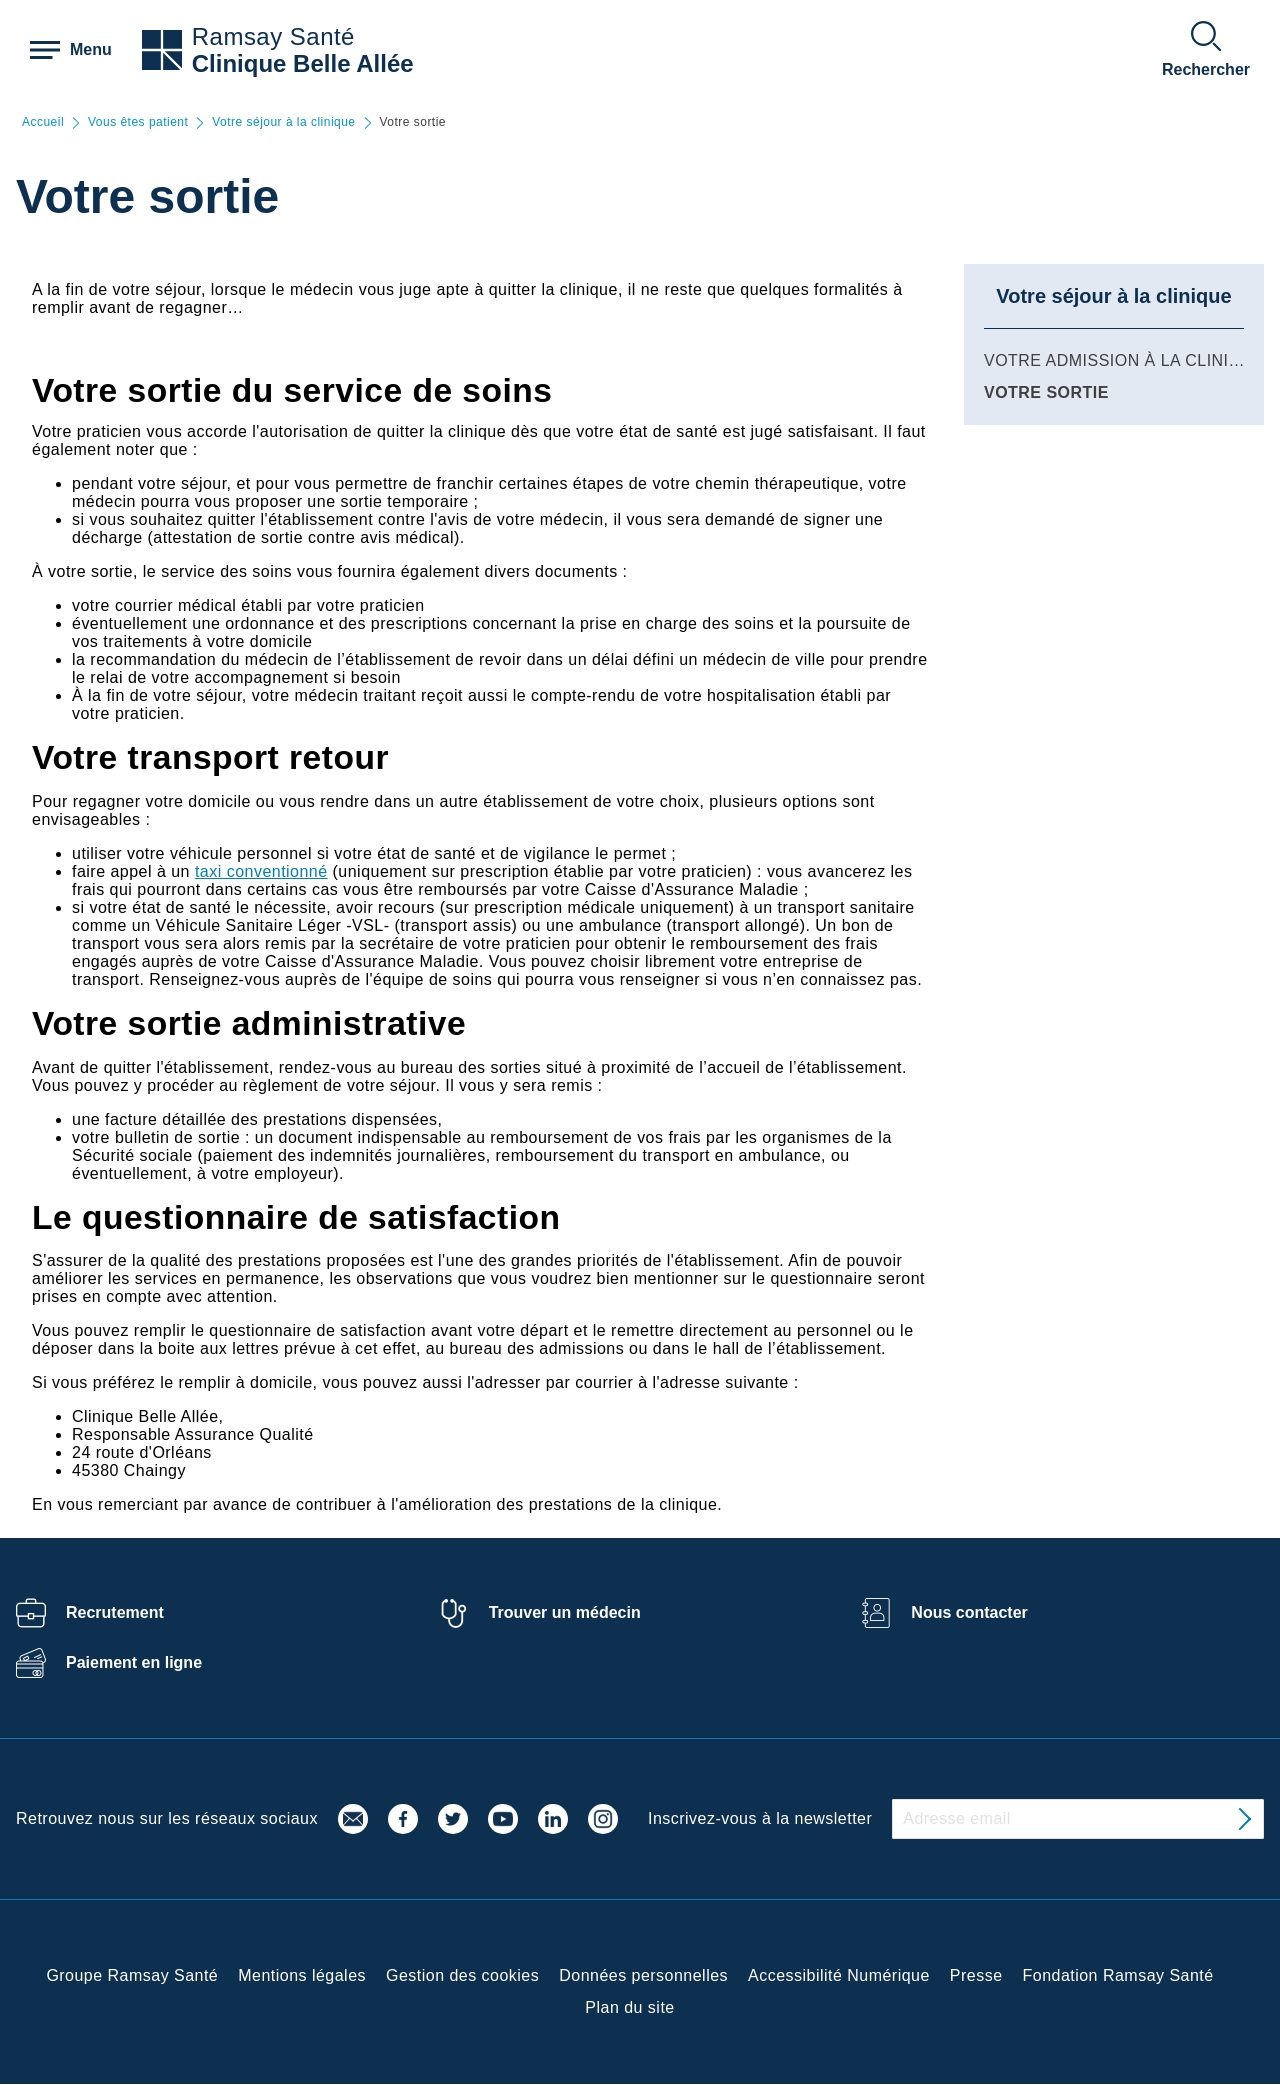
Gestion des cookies (462, 1975)
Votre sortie (1046, 392)
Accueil (43, 122)
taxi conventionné (261, 871)
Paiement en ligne (134, 1662)
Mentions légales (302, 1975)
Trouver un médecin (565, 1612)
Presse (976, 1975)
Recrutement (115, 1612)
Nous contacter (969, 1612)
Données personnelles (643, 1975)
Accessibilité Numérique (839, 1975)
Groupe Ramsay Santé (132, 1975)
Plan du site (629, 2007)
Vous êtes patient (138, 122)
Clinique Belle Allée (303, 63)
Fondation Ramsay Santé (1118, 1975)
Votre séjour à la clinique (283, 122)
